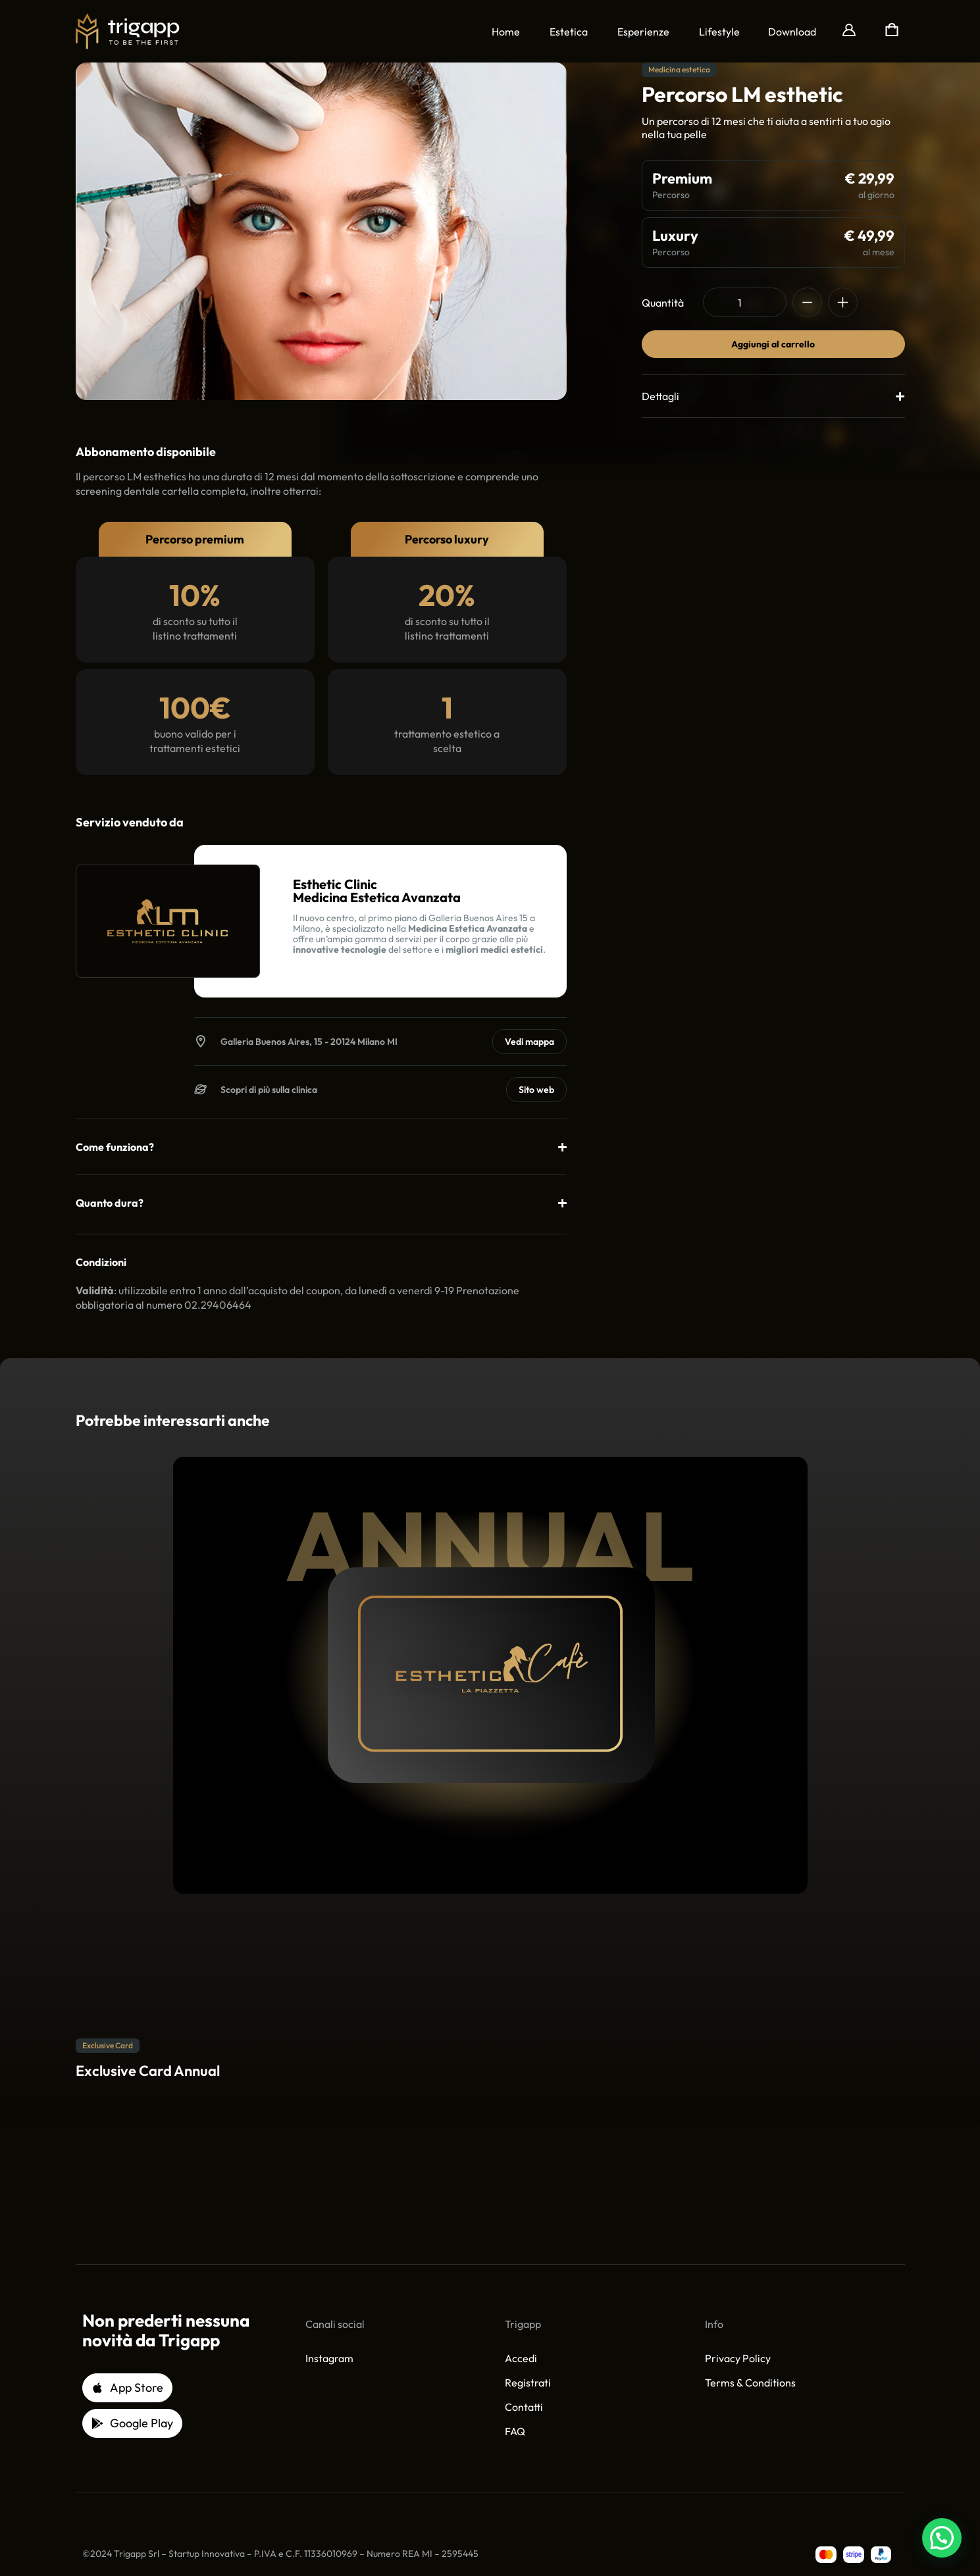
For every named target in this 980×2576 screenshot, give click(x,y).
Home (506, 31)
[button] (792, 31)
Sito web (536, 1090)
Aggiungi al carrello (773, 344)
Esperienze (643, 31)
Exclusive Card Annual (148, 2070)
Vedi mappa (529, 1042)
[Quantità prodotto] (745, 302)
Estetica (569, 31)
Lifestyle (719, 31)
